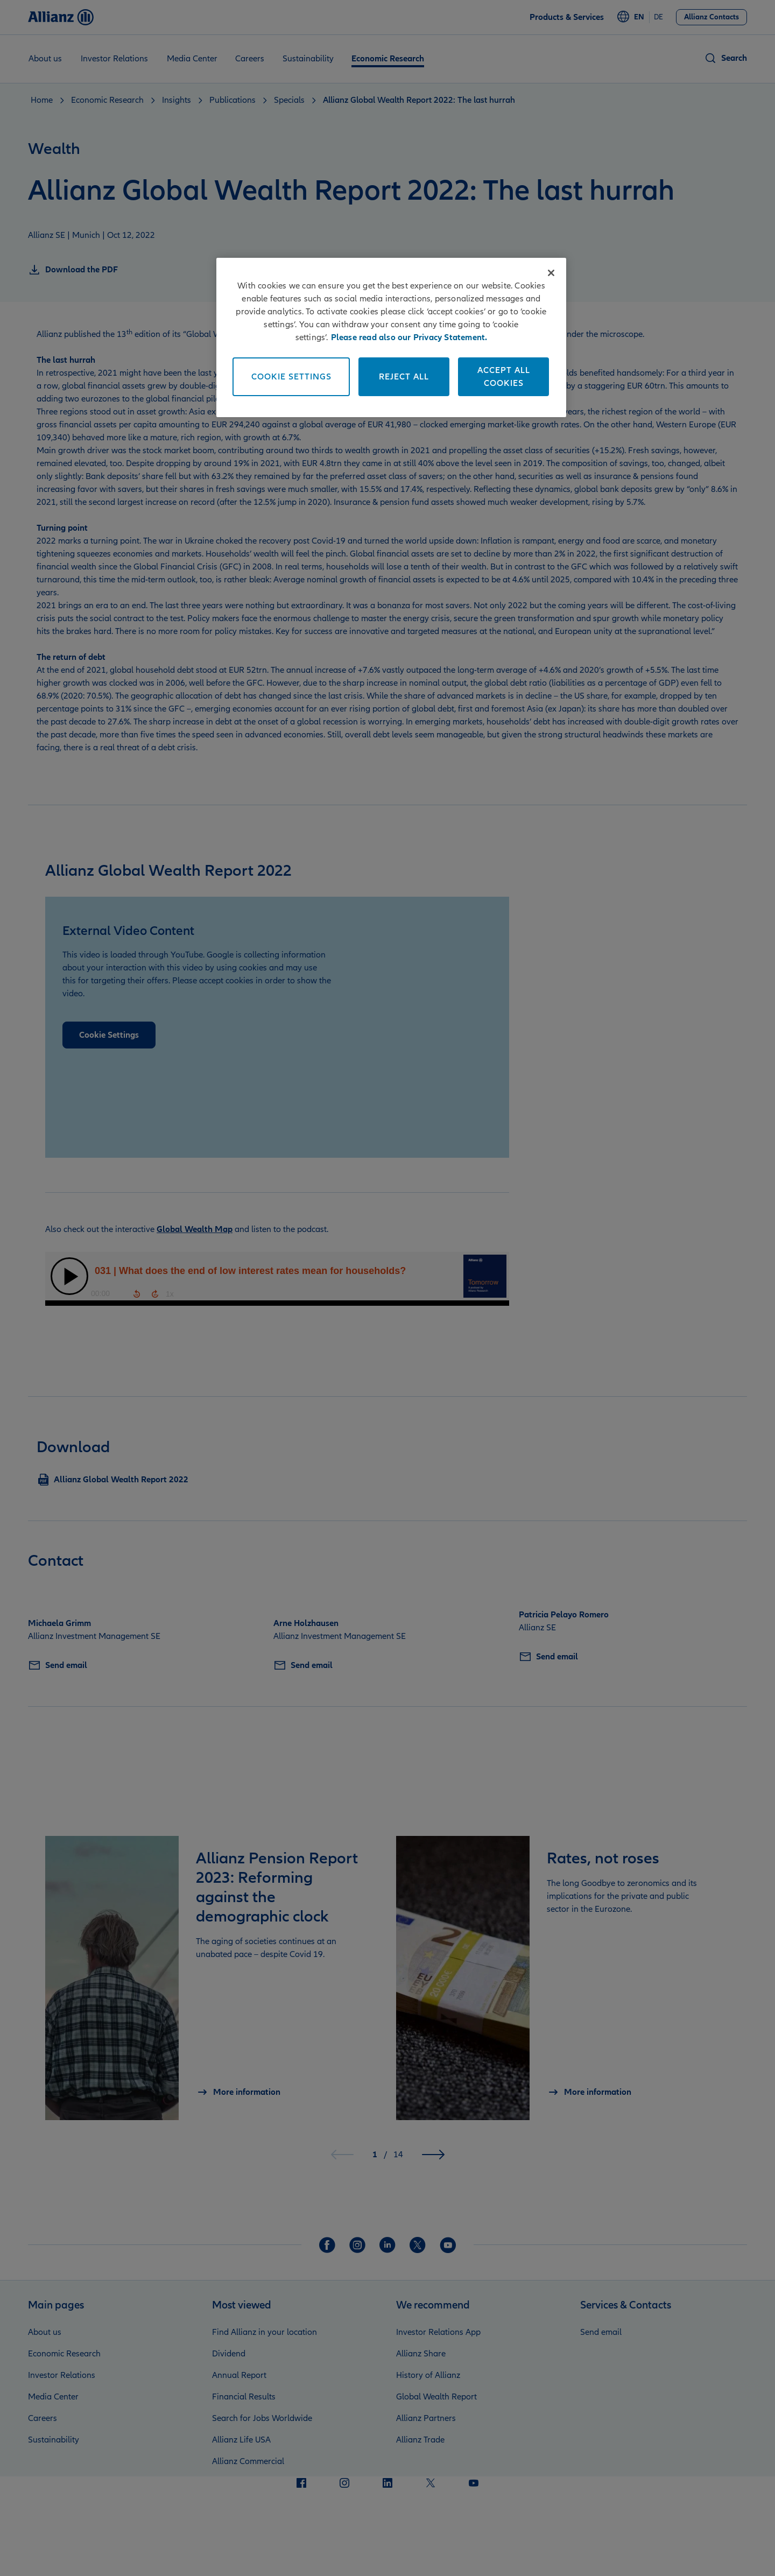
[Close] (551, 273)
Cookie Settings (291, 376)
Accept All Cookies (503, 377)
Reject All (404, 376)
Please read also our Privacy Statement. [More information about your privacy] (409, 337)
